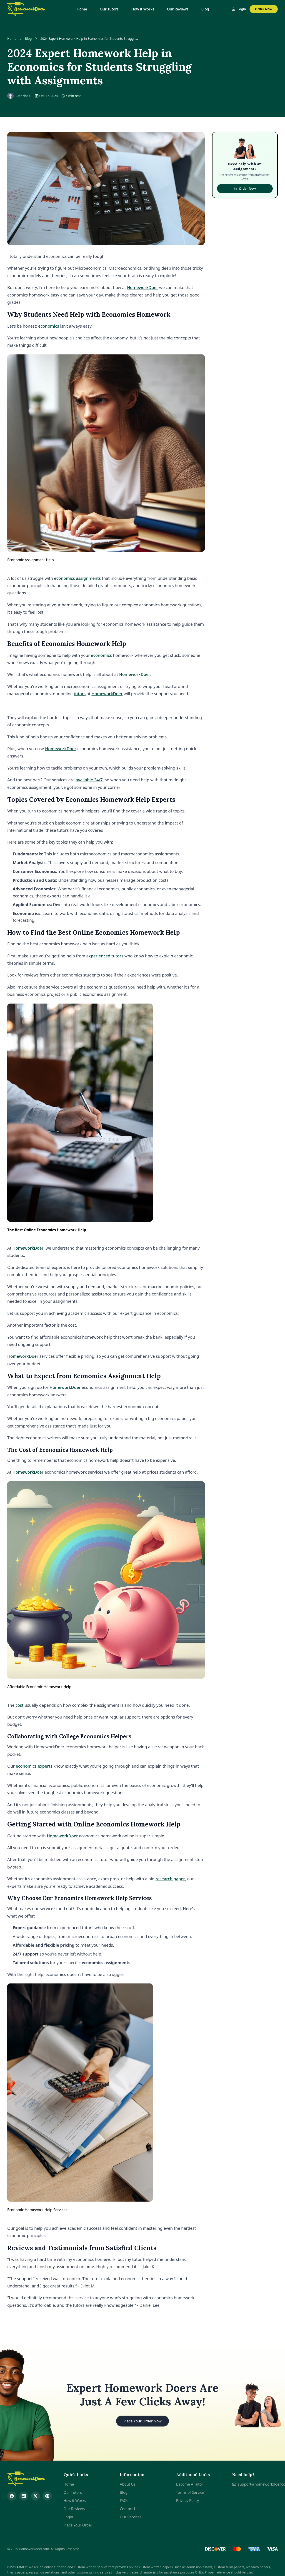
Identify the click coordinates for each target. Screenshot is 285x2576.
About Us (127, 2484)
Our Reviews (178, 9)
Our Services (130, 2516)
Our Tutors (109, 9)
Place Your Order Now (142, 2421)
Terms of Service (190, 2492)
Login (68, 2516)
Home (82, 9)
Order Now (263, 9)
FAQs (124, 2500)
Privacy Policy (187, 2500)
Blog (205, 9)
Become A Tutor (189, 2484)
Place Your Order (78, 2525)
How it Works (142, 9)
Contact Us (129, 2508)
